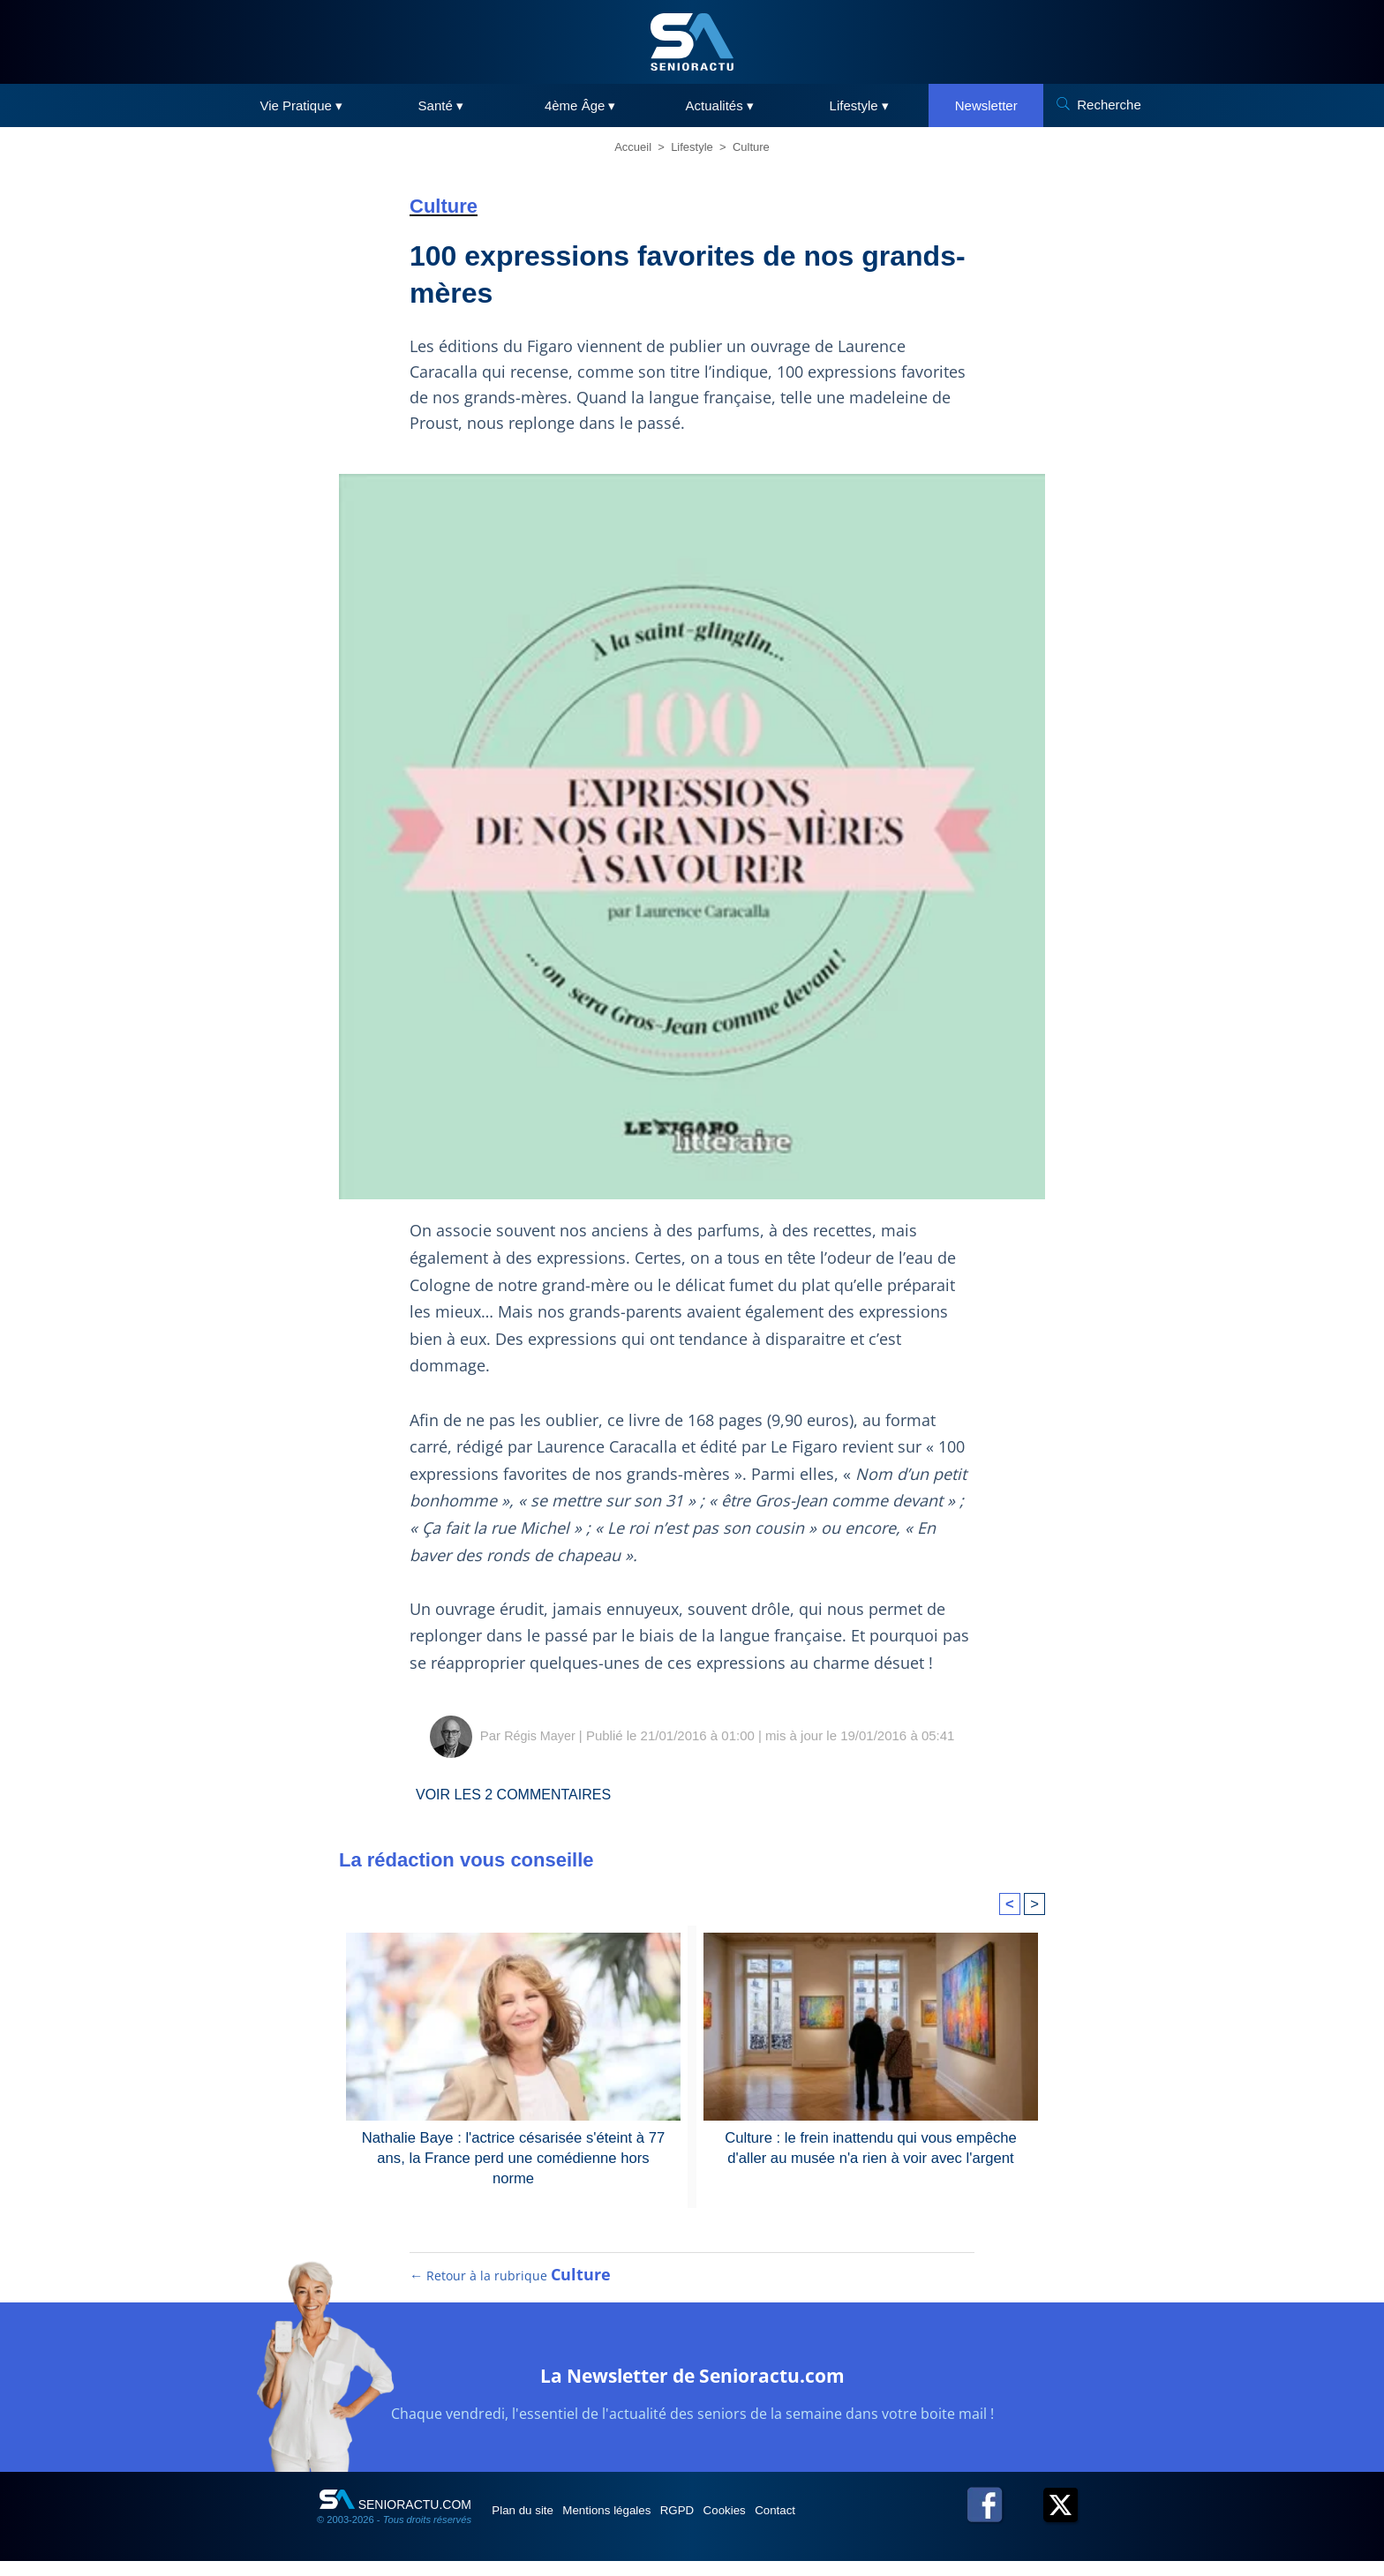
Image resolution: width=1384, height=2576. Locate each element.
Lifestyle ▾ (859, 105)
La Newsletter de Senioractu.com (692, 2387)
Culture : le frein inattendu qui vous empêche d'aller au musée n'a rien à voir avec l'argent (871, 2146)
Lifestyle (692, 147)
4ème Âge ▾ (580, 105)
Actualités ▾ (720, 105)
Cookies (777, 2525)
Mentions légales (631, 2525)
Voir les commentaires (526, 1794)
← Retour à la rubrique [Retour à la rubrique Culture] (511, 2290)
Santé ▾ (440, 105)
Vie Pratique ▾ (301, 105)
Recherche (1109, 104)
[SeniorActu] (692, 42)
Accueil (632, 147)
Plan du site (532, 2525)
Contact (841, 2525)
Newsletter (986, 105)
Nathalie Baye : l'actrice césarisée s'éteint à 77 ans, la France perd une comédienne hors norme (513, 2146)
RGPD (716, 2525)
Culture (751, 147)
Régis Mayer (539, 1735)
